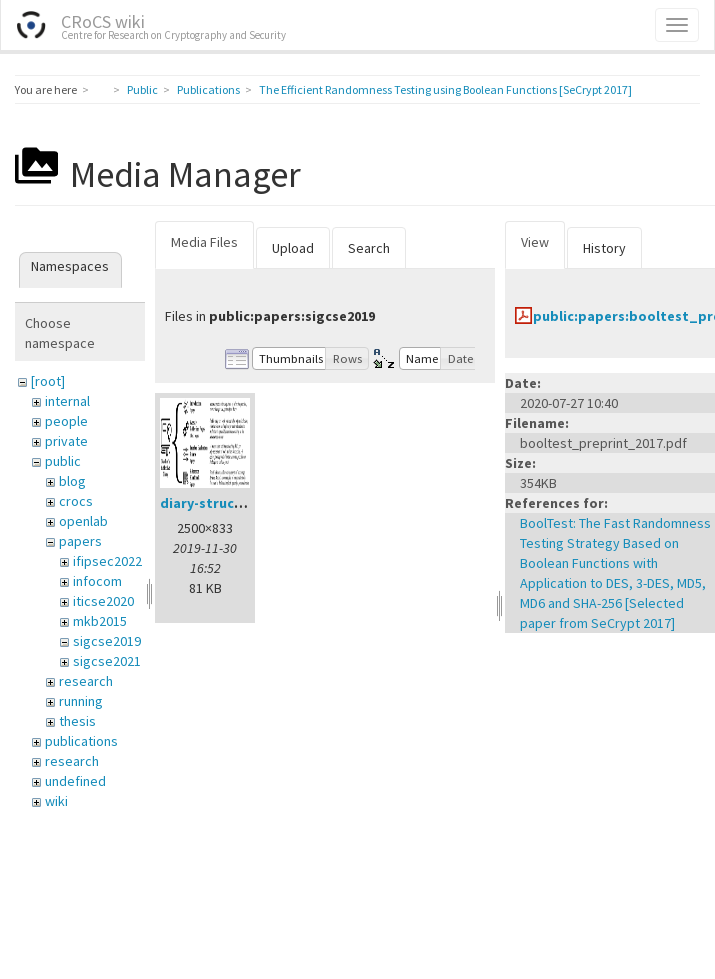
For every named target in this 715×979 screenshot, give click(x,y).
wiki (56, 801)
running (81, 701)
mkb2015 (100, 621)
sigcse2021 (107, 661)
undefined (75, 781)
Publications (208, 89)
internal (67, 401)
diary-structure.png (226, 503)
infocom (97, 581)
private (66, 441)
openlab (83, 521)
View (535, 242)
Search (369, 248)
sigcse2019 (107, 641)
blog (72, 481)
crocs (76, 501)
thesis (77, 721)
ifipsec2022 (107, 561)
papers (80, 541)
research (86, 681)
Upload (293, 248)
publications (81, 741)
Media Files (204, 242)
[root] (48, 381)
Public (142, 89)
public (63, 461)
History (604, 248)
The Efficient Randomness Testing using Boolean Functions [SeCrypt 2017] (445, 89)
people (66, 421)
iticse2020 (103, 601)
